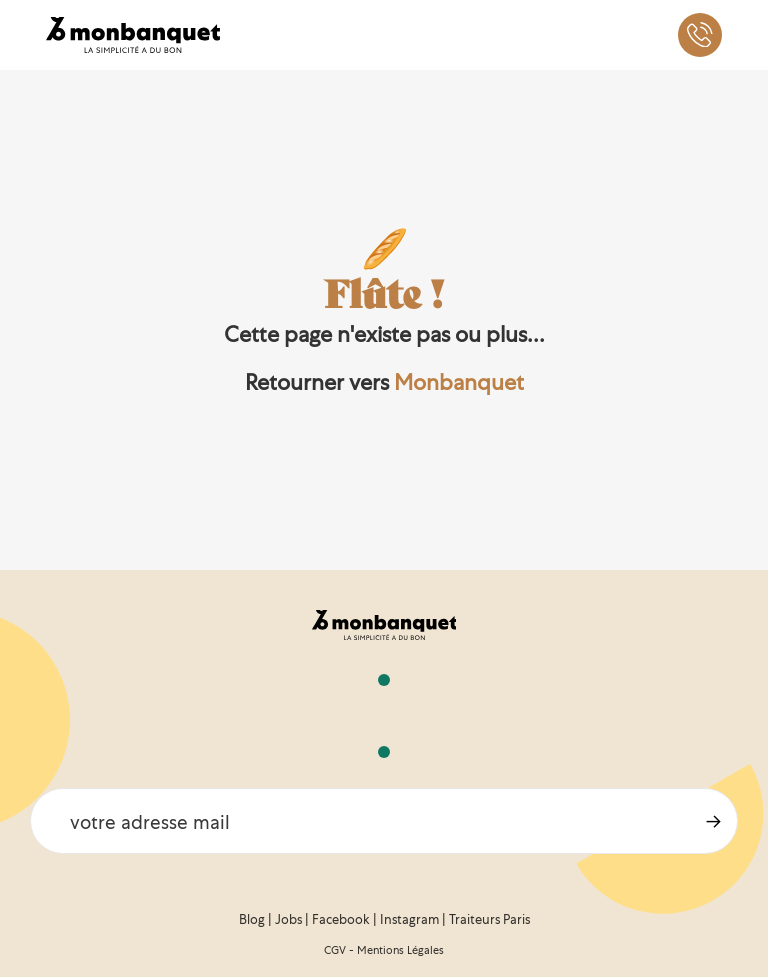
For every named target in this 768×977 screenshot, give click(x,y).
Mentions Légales (400, 950)
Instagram (409, 919)
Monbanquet (459, 382)
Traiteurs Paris (489, 919)
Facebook (341, 919)
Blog (252, 919)
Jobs (288, 919)
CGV (335, 950)
